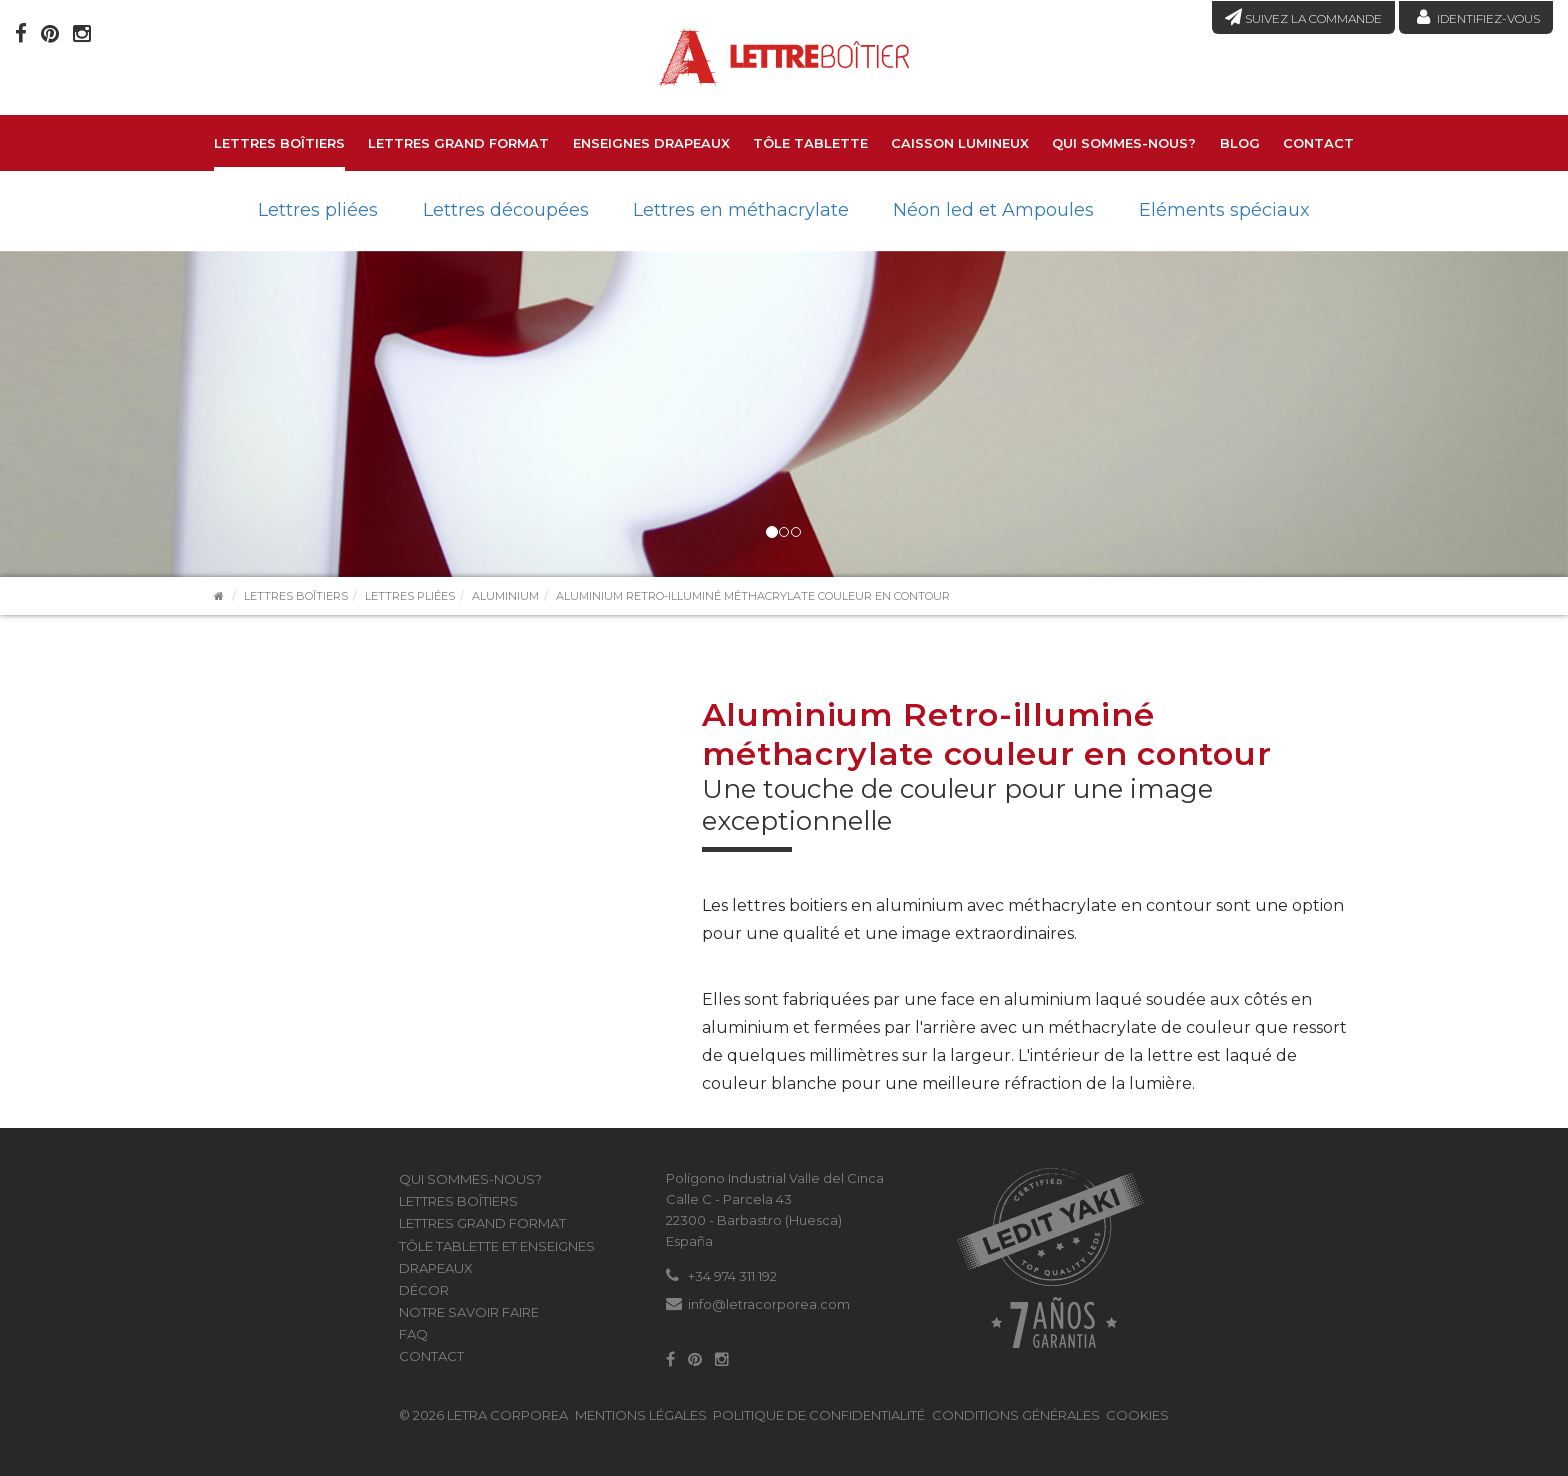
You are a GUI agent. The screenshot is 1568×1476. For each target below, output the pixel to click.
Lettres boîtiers (279, 143)
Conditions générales (1016, 1415)
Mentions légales (641, 1415)
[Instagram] (82, 33)
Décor (424, 1290)
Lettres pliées (318, 210)
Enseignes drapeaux (651, 143)
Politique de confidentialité (819, 1415)
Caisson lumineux (960, 143)
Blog (1240, 143)
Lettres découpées (506, 210)
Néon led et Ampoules (993, 210)
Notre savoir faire (469, 1312)
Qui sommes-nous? (1124, 143)
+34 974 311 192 (732, 1276)
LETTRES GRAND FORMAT (458, 143)
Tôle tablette (810, 143)
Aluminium (505, 596)
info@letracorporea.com (769, 1304)
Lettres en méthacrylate (741, 210)
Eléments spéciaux (1224, 210)
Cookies (1137, 1415)
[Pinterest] (50, 33)
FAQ (413, 1334)
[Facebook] (21, 33)
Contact (1318, 143)
